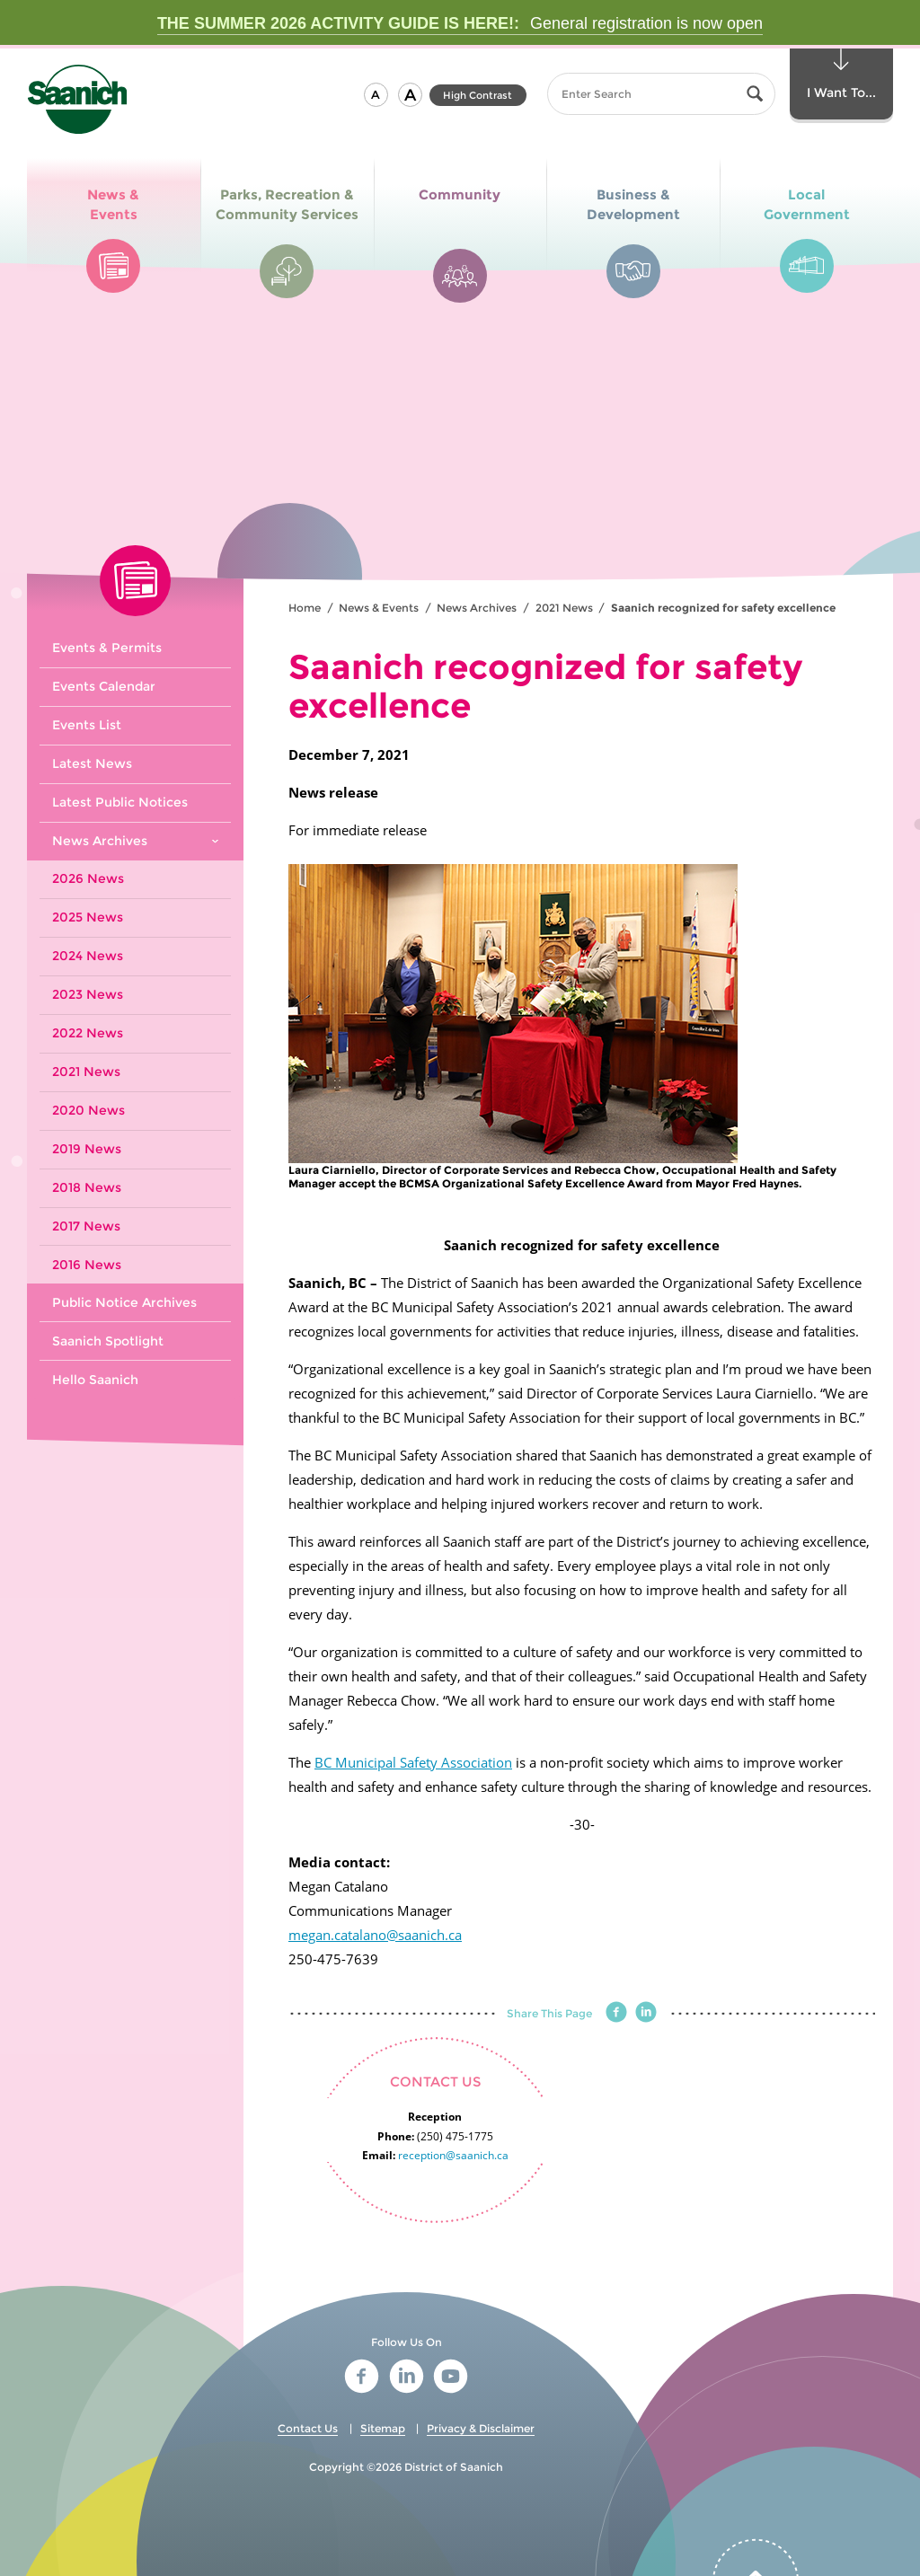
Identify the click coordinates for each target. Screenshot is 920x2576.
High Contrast (477, 95)
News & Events (379, 607)
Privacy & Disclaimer (481, 2428)
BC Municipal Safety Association (413, 1762)
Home (304, 607)
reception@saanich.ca (453, 2155)
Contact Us (308, 2428)
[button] (376, 95)
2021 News (564, 607)
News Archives (477, 607)
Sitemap (382, 2428)
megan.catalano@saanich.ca (375, 1935)
